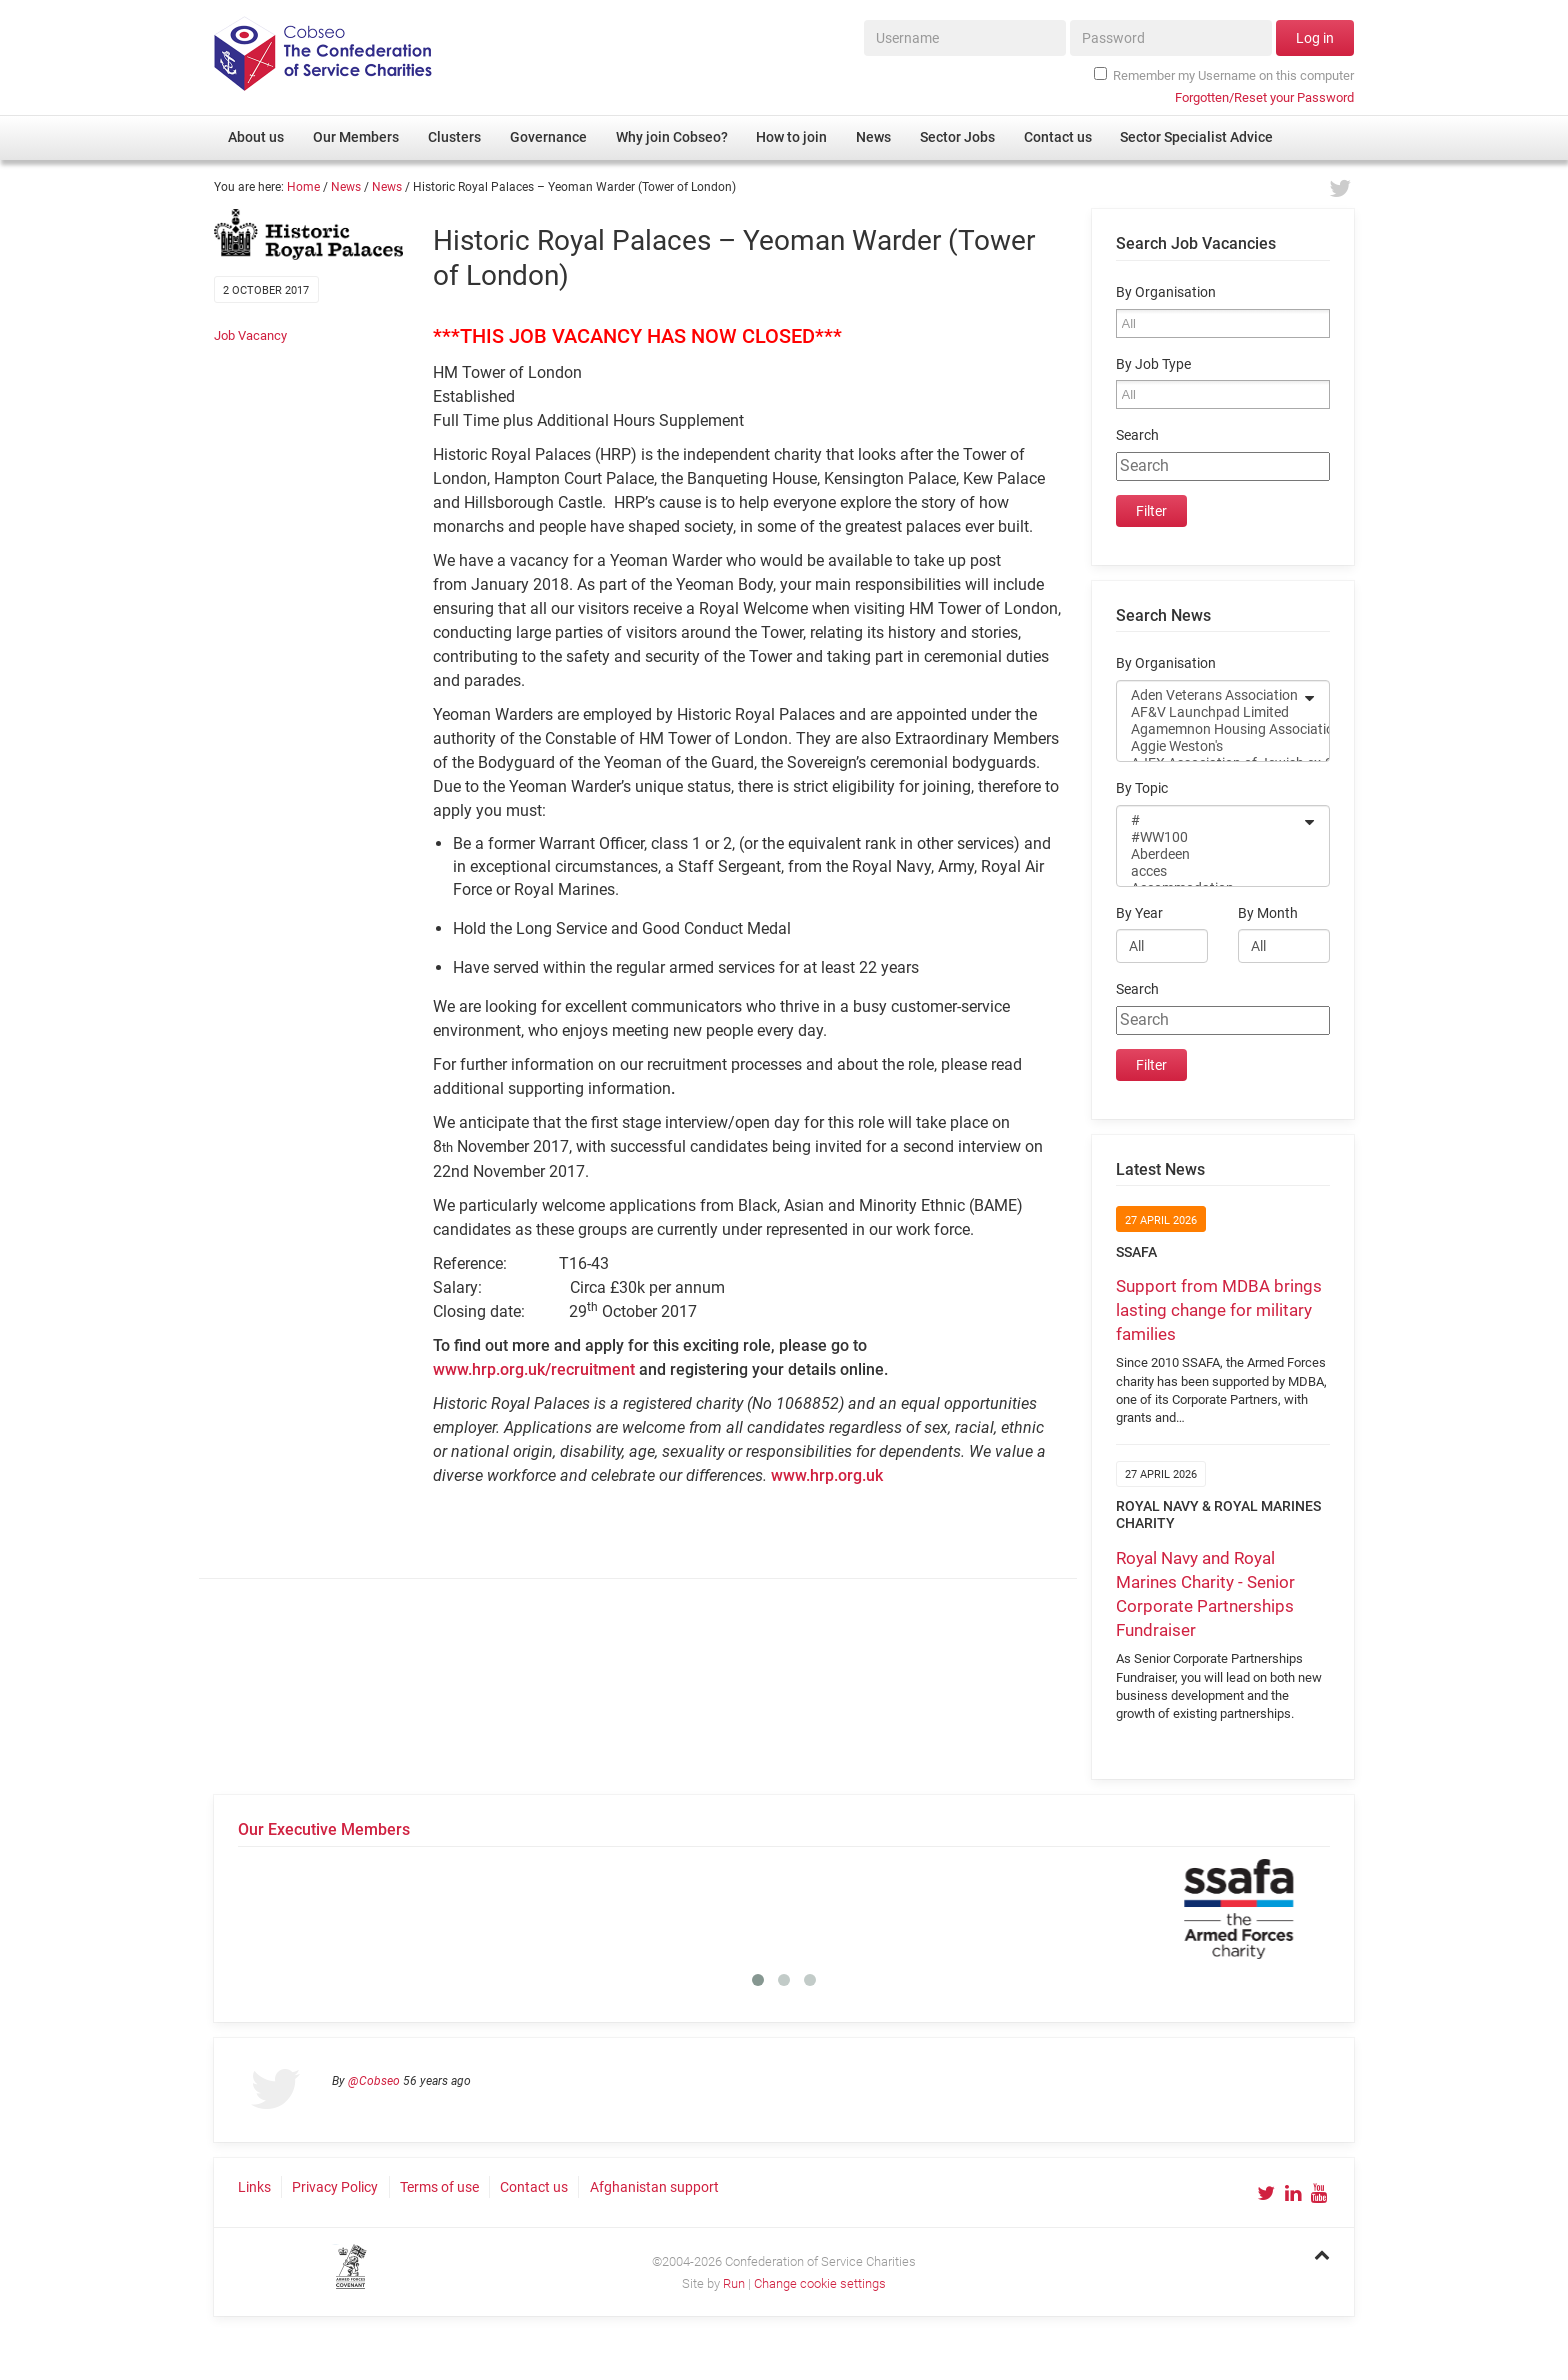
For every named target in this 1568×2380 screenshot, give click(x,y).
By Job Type (1153, 364)
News (346, 187)
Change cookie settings (820, 2283)
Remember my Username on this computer (1224, 75)
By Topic (1142, 788)
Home (303, 187)
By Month (1268, 913)
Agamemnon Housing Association (1210, 729)
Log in (1315, 38)
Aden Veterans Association (1210, 695)
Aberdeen (1210, 854)
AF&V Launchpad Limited (1210, 712)
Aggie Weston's (1210, 746)
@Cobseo (374, 2081)
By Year (1139, 913)
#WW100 (1210, 837)
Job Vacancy (250, 335)
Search (1137, 435)
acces (1210, 871)
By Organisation (1166, 292)
